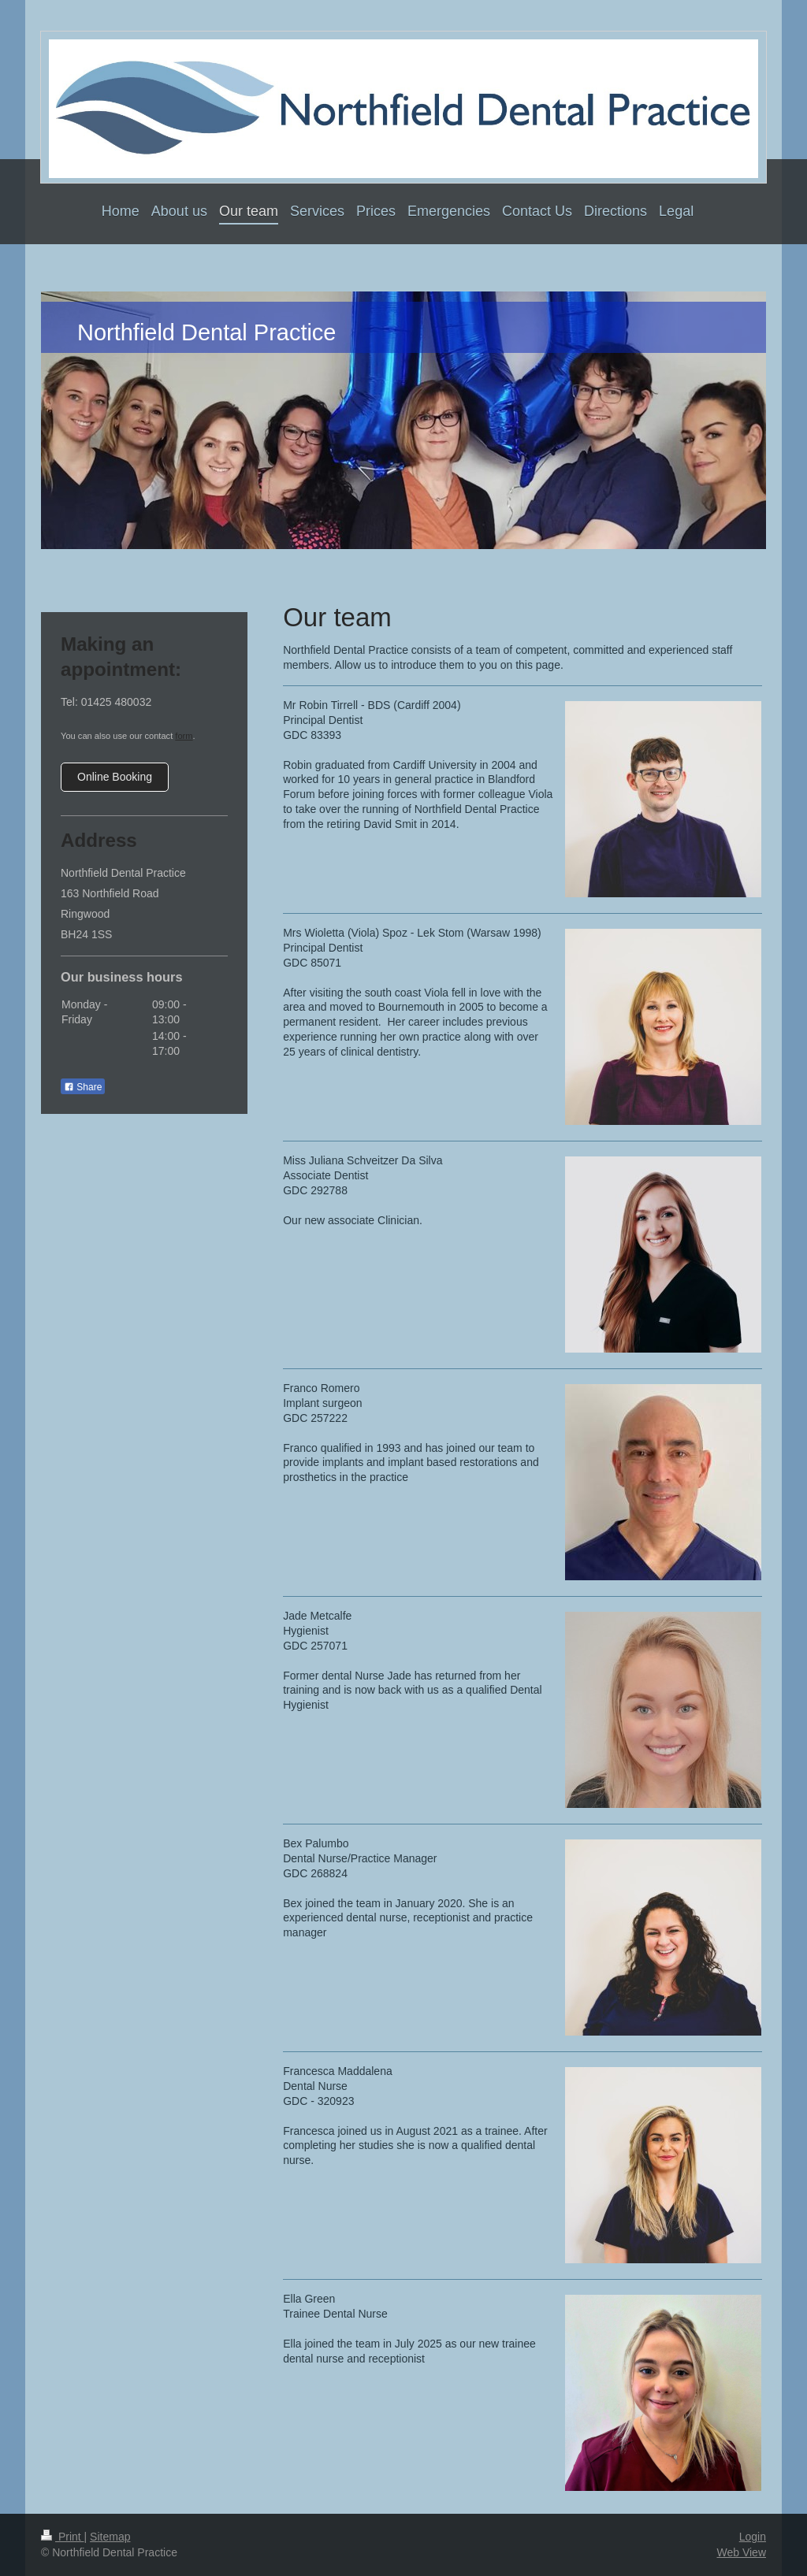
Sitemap (110, 2536)
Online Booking (114, 776)
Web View (741, 2552)
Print (62, 2536)
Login (752, 2536)
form (183, 736)
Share (83, 1087)
